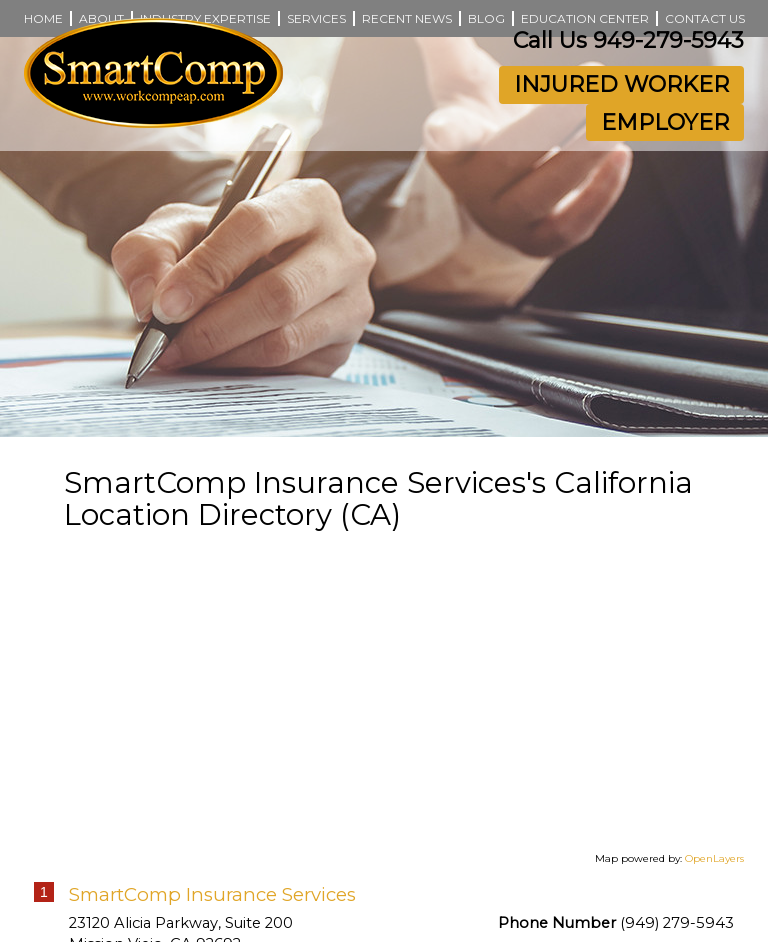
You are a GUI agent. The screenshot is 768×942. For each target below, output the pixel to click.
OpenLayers (714, 858)
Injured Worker (621, 84)
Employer (665, 122)
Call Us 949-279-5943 (628, 40)
